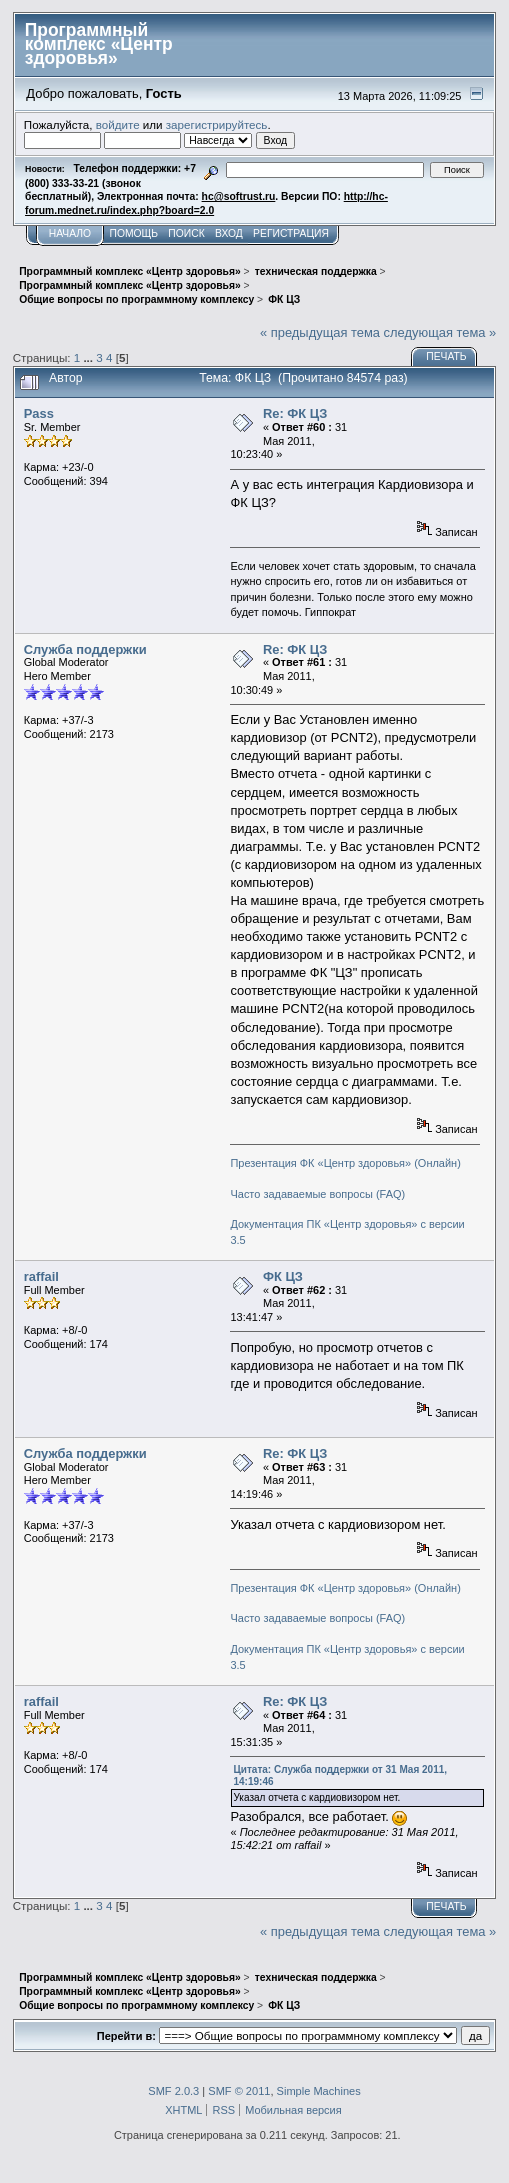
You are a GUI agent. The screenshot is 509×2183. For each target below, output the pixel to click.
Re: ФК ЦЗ (295, 413)
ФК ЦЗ (283, 1276)
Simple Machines (319, 2091)
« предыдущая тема (320, 332)
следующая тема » (440, 332)
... (89, 357)
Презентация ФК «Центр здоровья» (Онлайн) (345, 1163)
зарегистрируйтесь (217, 124)
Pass (39, 413)
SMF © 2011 (239, 2091)
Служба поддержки (85, 649)
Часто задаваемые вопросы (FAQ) (317, 1194)
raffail (41, 1276)
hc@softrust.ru (239, 196)
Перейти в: (126, 2036)
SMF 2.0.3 (173, 2091)
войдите (118, 124)
